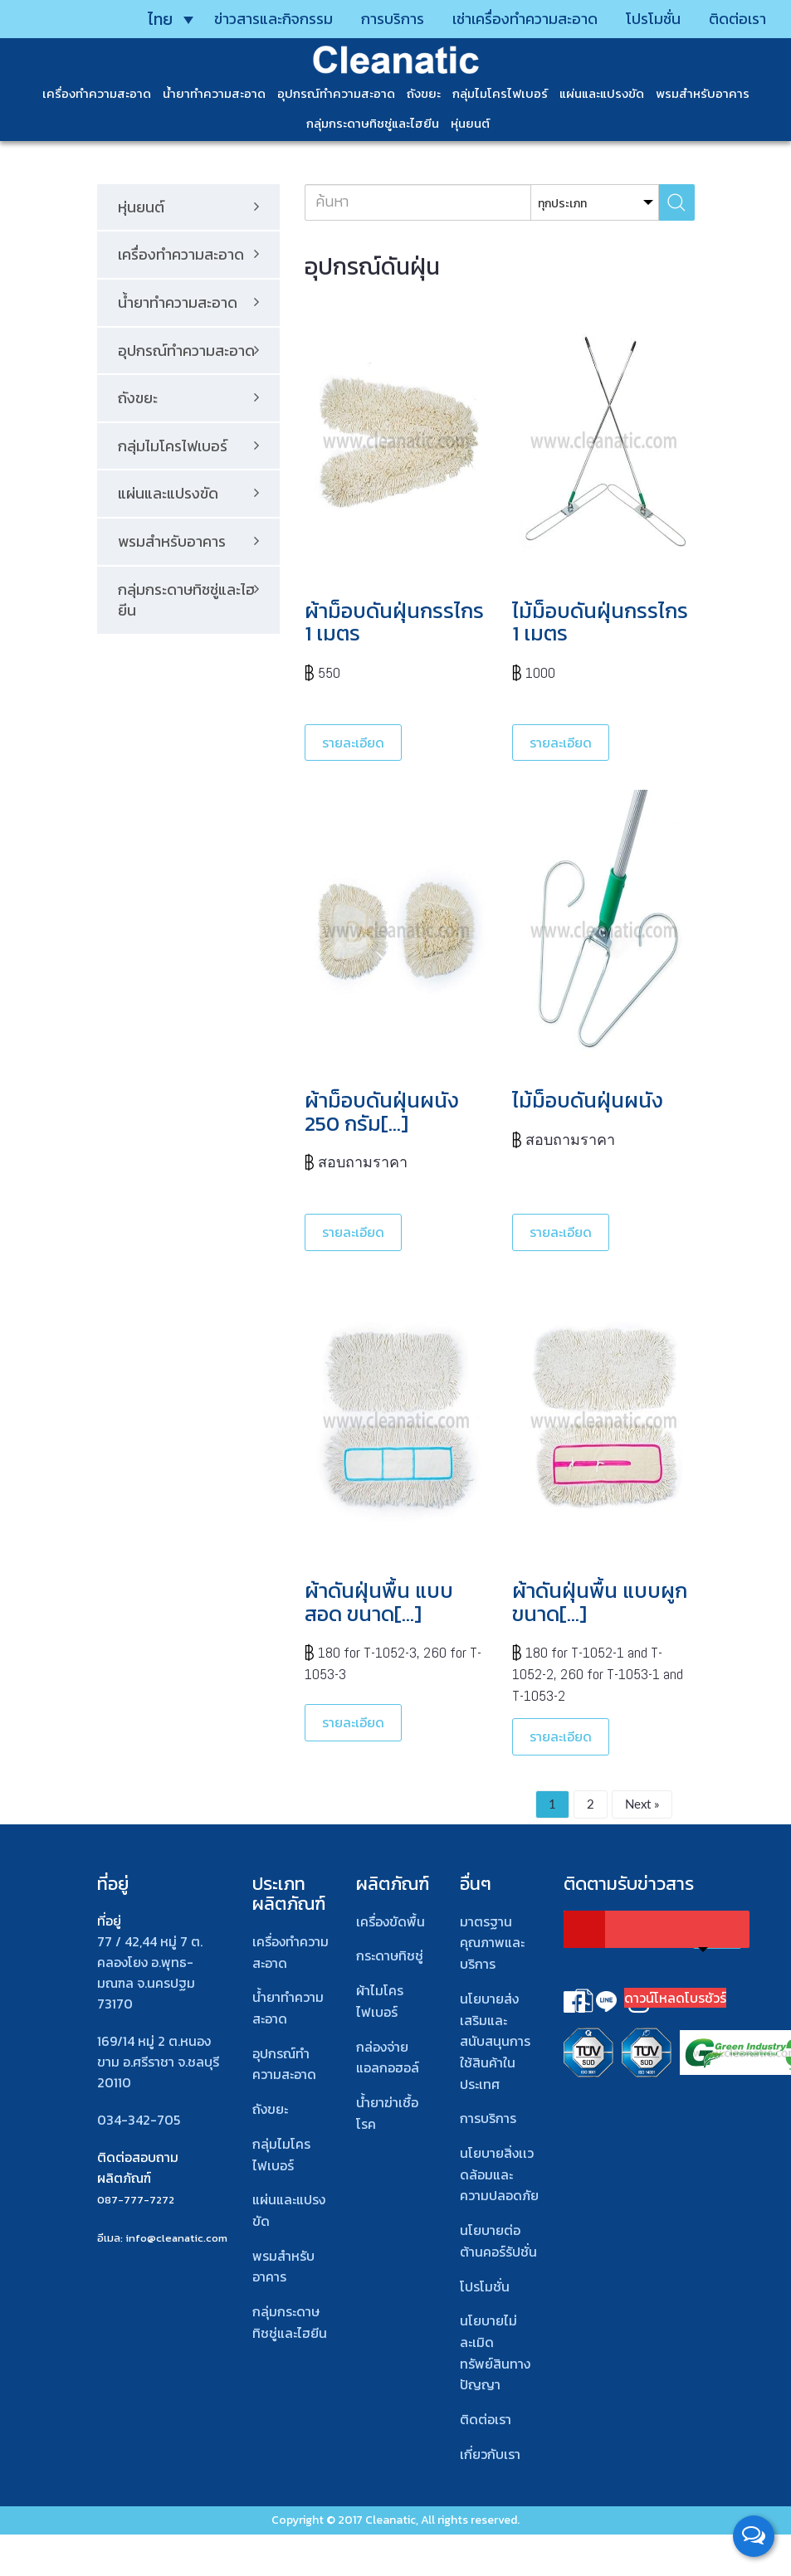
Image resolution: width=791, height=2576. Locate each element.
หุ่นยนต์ (470, 123)
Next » (642, 1803)
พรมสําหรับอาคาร (702, 93)
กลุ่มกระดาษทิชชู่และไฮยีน (372, 123)
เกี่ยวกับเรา (490, 2454)
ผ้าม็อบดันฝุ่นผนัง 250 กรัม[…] (382, 1111)
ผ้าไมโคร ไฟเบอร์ (379, 2001)
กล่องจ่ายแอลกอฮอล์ (387, 2057)
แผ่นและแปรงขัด (601, 93)
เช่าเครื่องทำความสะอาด (525, 18)
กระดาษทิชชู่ (389, 1955)
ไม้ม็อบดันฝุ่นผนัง (587, 1100)
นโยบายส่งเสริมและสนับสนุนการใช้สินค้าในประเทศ (495, 2041)
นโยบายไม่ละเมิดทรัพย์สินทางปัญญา (495, 2352)
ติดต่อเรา (737, 18)
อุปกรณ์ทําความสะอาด (284, 2064)
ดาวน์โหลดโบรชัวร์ (675, 1998)
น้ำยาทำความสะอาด (214, 93)
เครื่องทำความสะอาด (96, 93)
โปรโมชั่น (653, 18)
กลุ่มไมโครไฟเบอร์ (500, 93)
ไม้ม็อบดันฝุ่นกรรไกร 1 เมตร (600, 622)
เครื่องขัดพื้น (390, 1921)
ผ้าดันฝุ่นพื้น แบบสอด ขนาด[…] (379, 1602)
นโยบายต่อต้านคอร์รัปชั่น (498, 2241)
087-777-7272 (135, 2200)
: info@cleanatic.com (173, 2238)
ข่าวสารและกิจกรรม (273, 18)
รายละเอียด (353, 742)
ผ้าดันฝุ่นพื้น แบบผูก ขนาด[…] (599, 1602)
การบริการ (392, 18)
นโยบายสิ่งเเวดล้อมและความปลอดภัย (499, 2174)
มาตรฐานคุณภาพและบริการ (492, 1942)
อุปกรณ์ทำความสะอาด (336, 93)
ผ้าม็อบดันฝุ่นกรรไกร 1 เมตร (394, 622)
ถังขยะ (424, 93)
